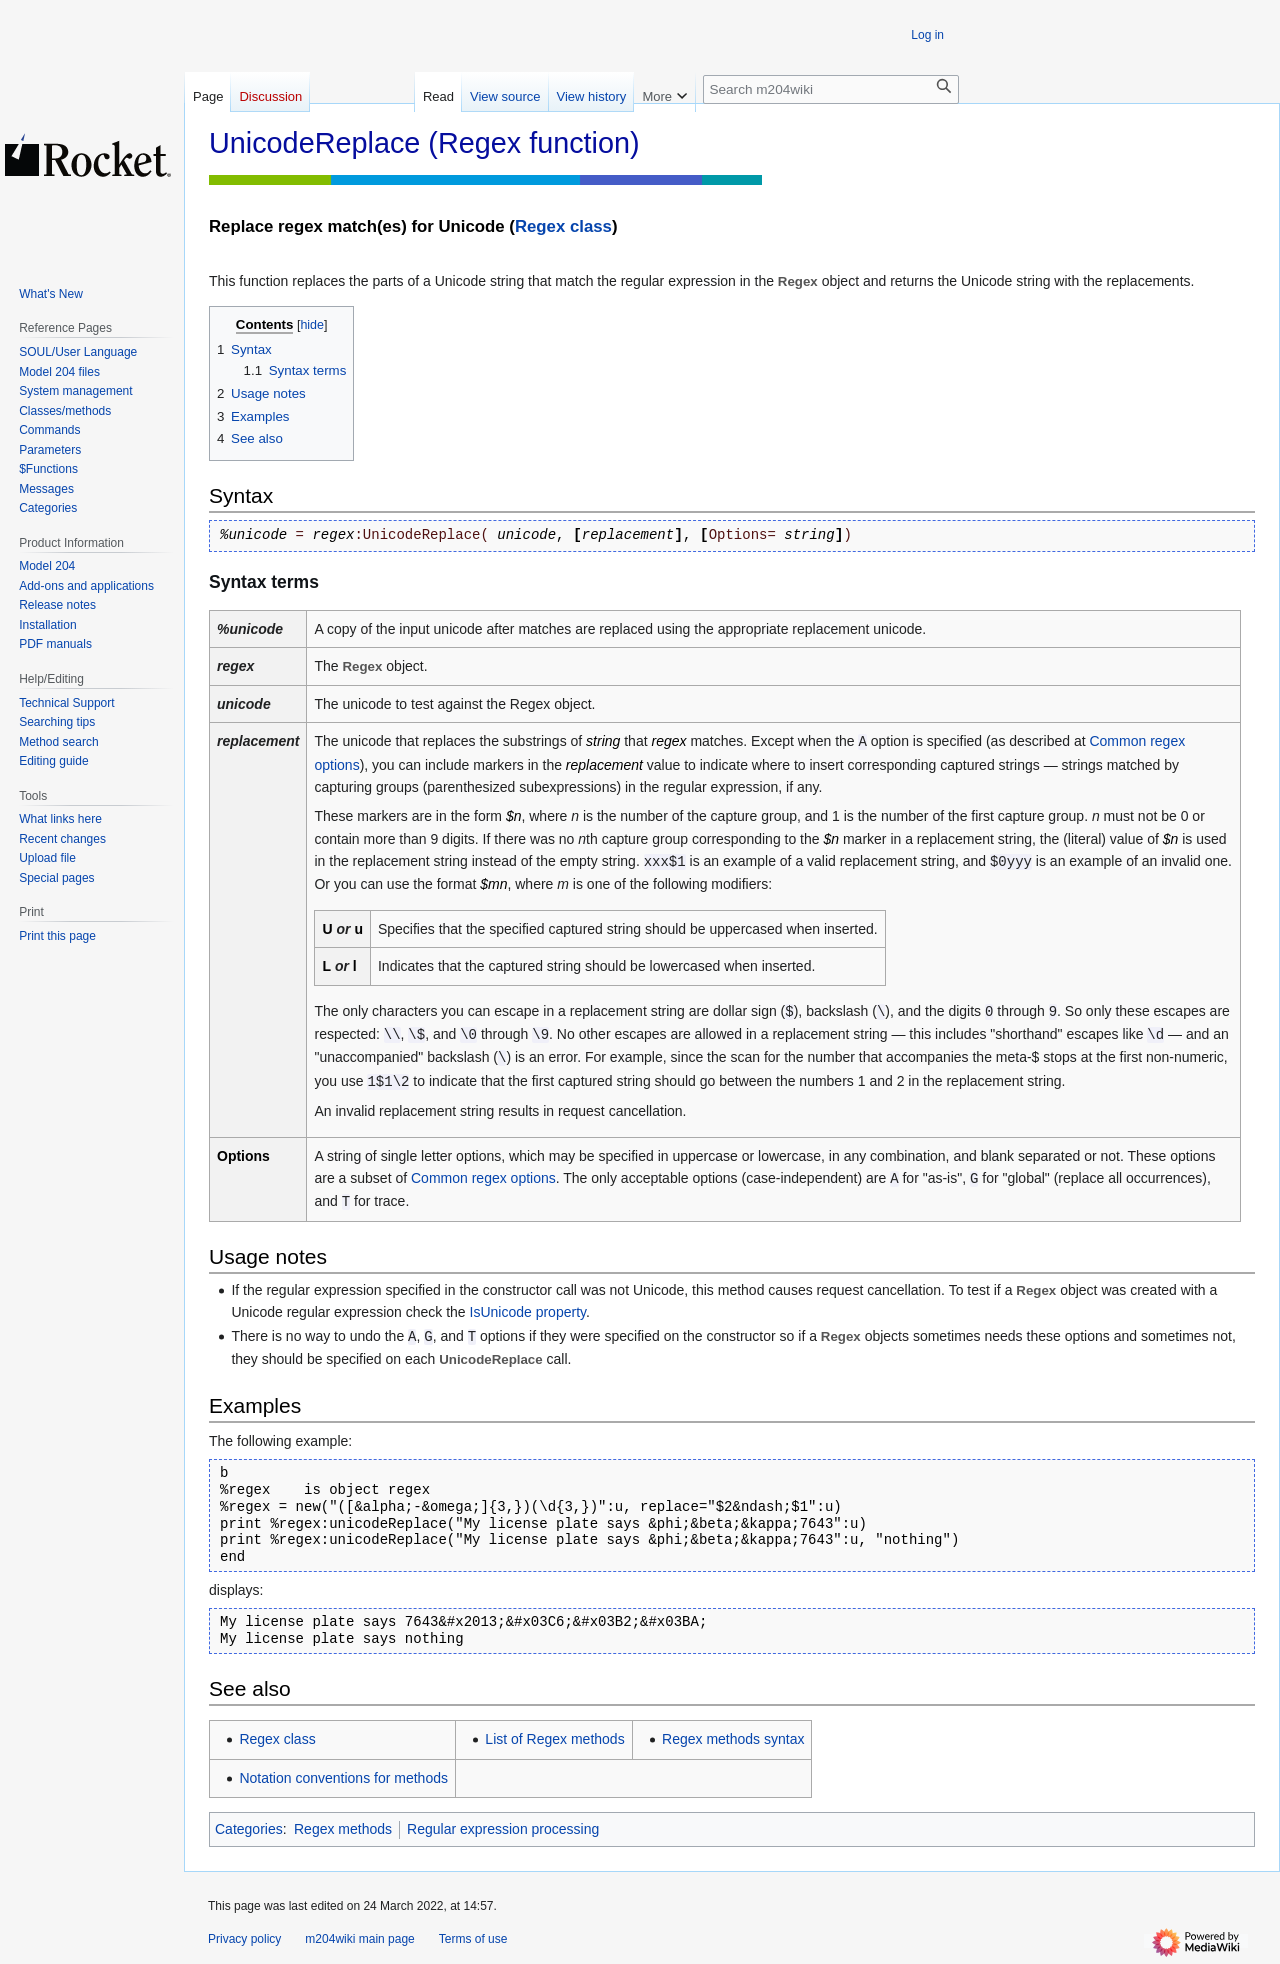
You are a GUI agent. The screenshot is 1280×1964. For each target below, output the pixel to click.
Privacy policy (244, 1939)
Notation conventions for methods (343, 1778)
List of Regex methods (554, 1739)
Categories (249, 1829)
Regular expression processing (503, 1829)
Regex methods (343, 1829)
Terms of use (473, 1939)
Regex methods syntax (733, 1739)
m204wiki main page (359, 1939)
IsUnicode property (528, 1312)
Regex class (563, 226)
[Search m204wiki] (831, 89)
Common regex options (483, 1178)
